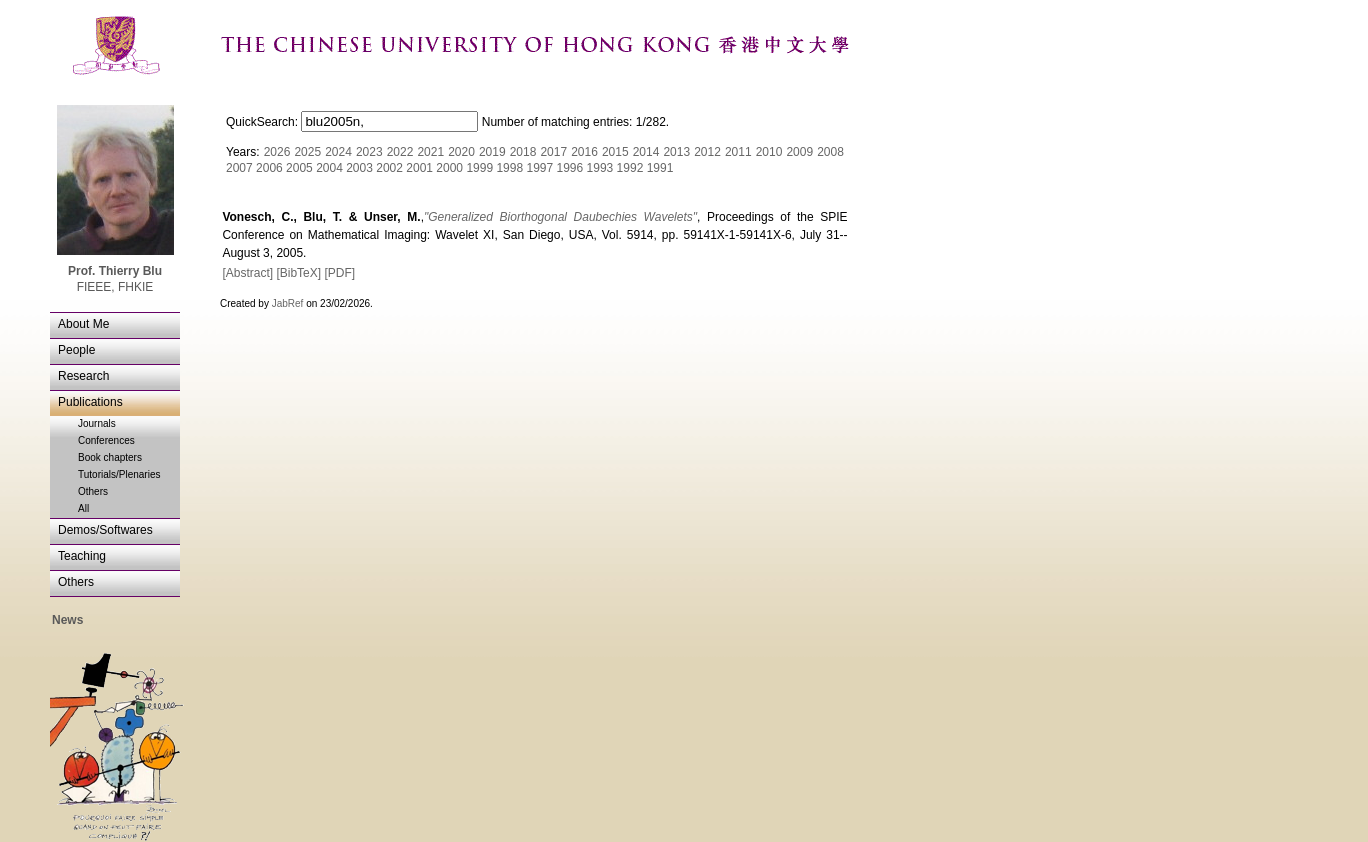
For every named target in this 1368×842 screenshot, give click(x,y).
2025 (307, 152)
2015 (615, 152)
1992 (630, 168)
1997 (539, 168)
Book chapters (110, 457)
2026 (277, 152)
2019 (492, 152)
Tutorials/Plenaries (119, 474)
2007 (239, 168)
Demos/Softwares (105, 530)
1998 (509, 168)
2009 (799, 152)
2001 (419, 168)
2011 (738, 152)
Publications (90, 402)
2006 (269, 168)
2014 (646, 152)
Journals (97, 423)
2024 (338, 152)
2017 (553, 152)
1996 (570, 168)
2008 (830, 152)
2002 (389, 168)
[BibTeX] (298, 273)
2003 (359, 168)
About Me (83, 324)
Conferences (106, 440)
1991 (660, 168)
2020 (461, 152)
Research (83, 376)
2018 (523, 152)
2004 (329, 168)
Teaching (82, 556)
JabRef (288, 303)
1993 (600, 168)
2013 (676, 152)
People (76, 350)
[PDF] (339, 273)
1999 (479, 168)
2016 (584, 152)
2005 (299, 168)
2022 (400, 152)
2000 (449, 168)
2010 (769, 152)
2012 (707, 152)
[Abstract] (247, 273)
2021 (430, 152)
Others (93, 491)
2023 (369, 152)
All (83, 508)
